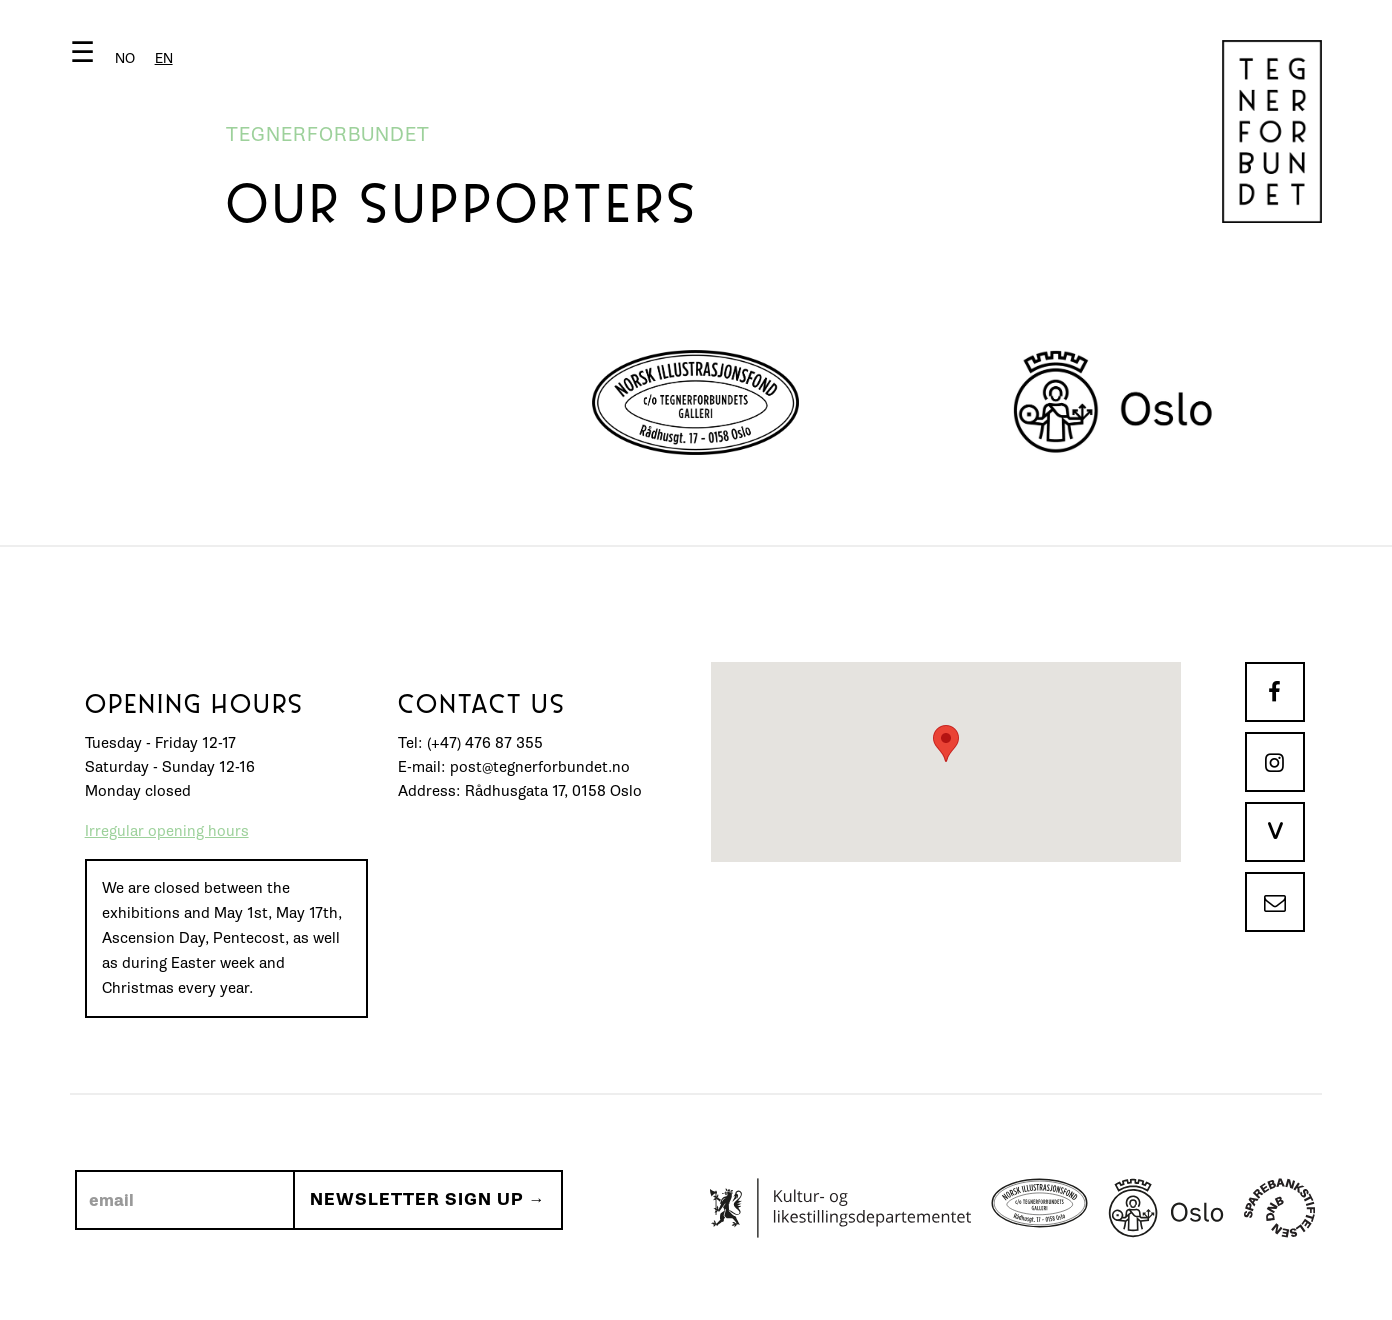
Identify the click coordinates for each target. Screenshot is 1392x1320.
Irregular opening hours (167, 831)
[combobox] (164, 58)
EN (164, 58)
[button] (126, 56)
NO (125, 58)
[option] (125, 58)
